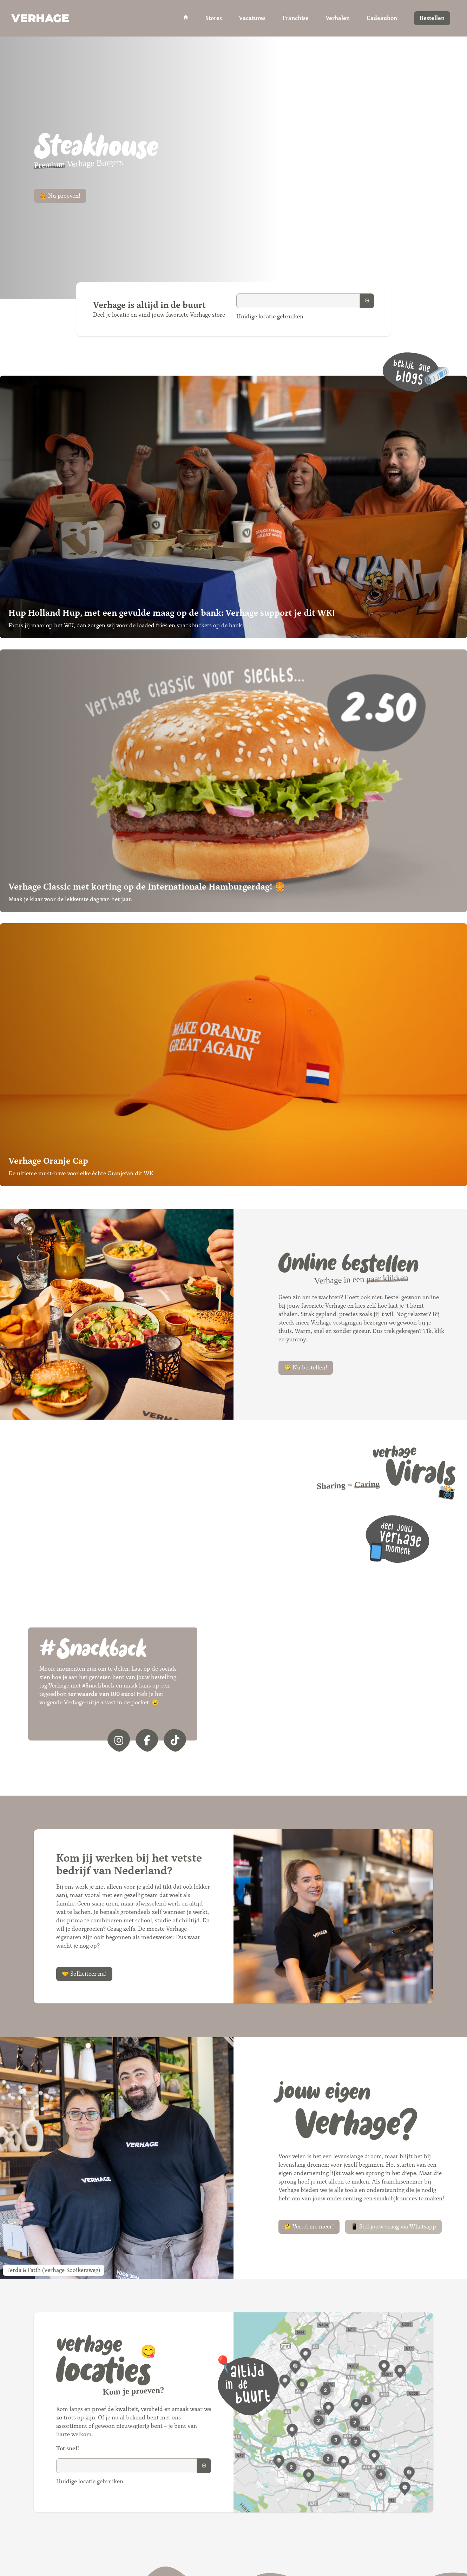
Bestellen (432, 18)
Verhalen (337, 18)
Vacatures (252, 18)
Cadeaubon (382, 18)
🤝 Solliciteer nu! (84, 1973)
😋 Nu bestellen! (305, 1367)
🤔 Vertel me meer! (309, 2226)
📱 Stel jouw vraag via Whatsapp (393, 2226)
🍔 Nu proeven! (60, 195)
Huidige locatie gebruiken (269, 316)
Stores (213, 18)
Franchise (295, 18)
